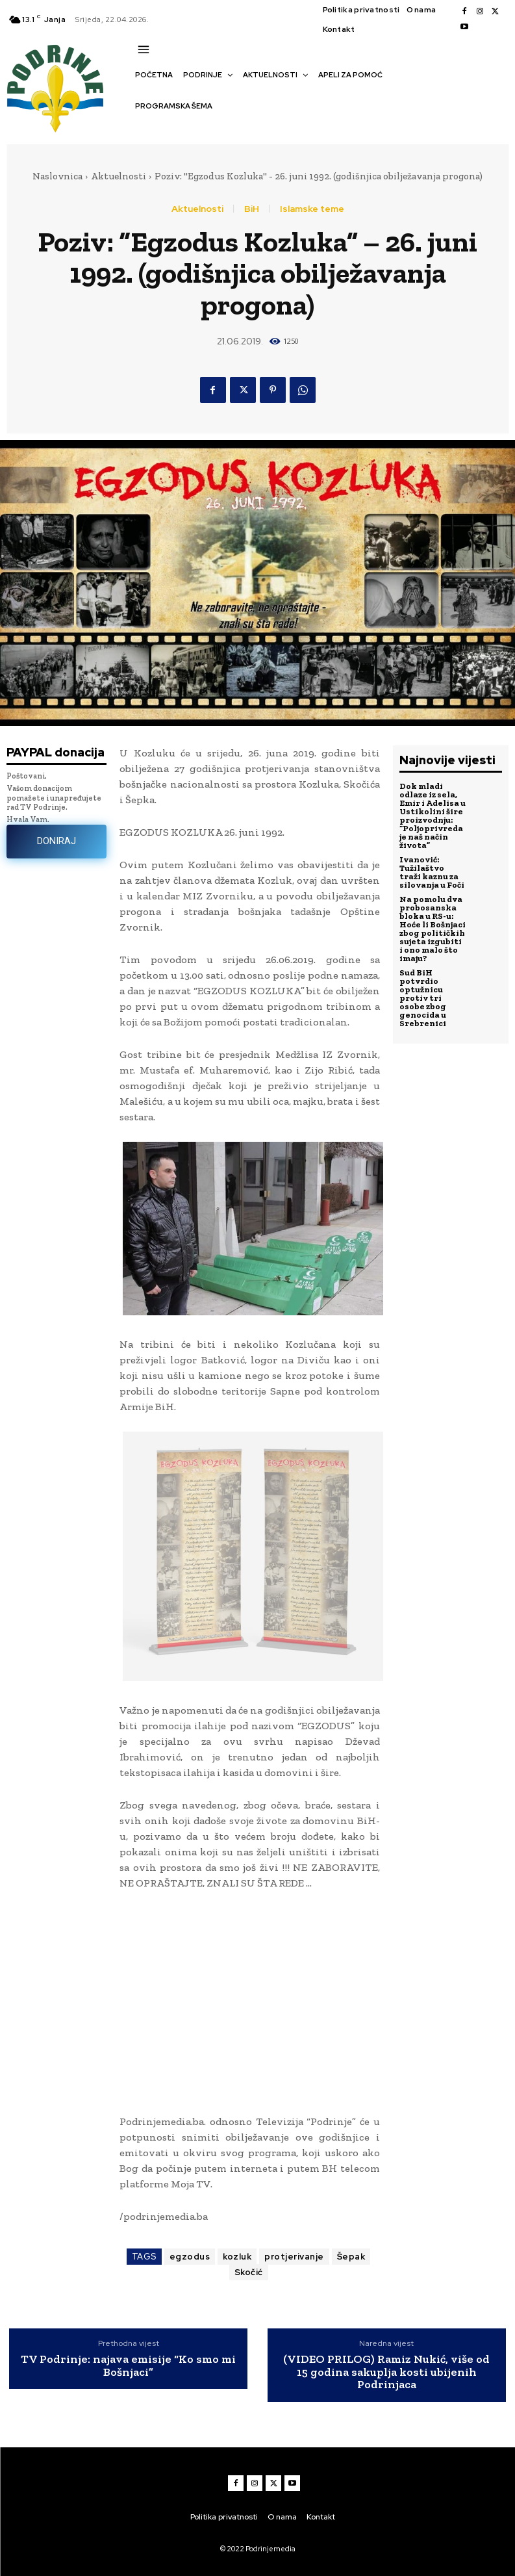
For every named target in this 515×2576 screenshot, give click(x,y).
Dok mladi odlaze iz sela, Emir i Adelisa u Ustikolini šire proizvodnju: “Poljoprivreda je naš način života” (432, 815)
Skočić (248, 2272)
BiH (251, 208)
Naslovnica (57, 176)
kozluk (237, 2256)
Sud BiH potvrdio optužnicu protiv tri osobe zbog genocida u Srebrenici (422, 998)
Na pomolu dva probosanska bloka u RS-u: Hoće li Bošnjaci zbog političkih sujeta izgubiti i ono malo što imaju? (432, 928)
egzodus (190, 2256)
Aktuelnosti (118, 176)
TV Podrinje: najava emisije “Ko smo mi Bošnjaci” (128, 2366)
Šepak (351, 2256)
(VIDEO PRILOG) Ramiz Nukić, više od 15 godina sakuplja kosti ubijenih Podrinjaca (386, 2372)
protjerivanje (294, 2256)
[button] (141, 128)
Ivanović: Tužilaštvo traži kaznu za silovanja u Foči (431, 872)
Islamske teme (312, 208)
